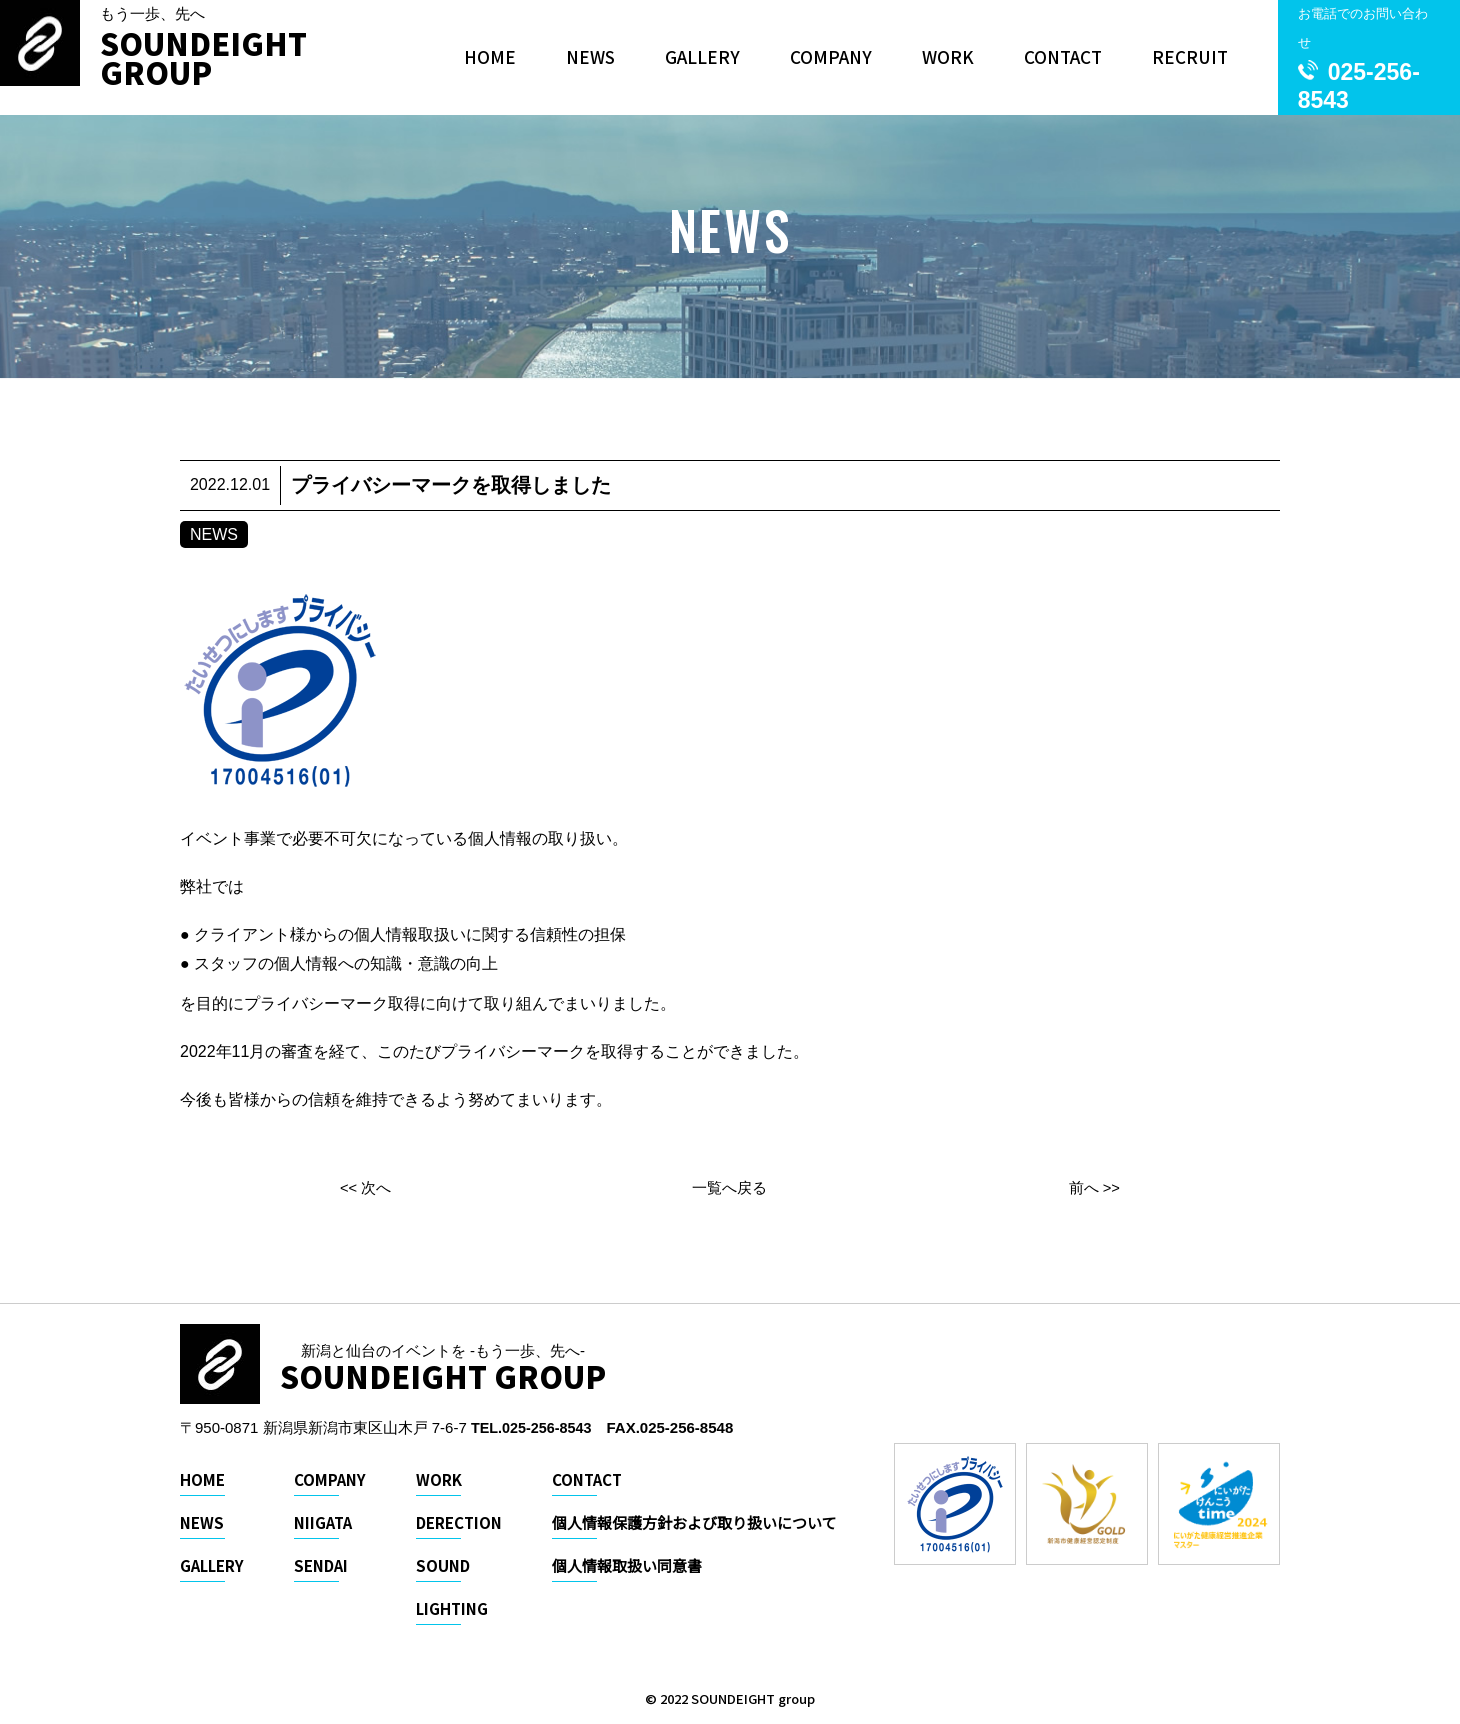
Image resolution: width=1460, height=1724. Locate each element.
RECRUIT (1190, 56)
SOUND (443, 1565)
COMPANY (831, 56)
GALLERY (702, 56)
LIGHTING (452, 1608)
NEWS (590, 56)
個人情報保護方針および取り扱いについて (694, 1522)
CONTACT (1063, 56)
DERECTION (459, 1522)
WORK (948, 56)
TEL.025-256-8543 (534, 1427)
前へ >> (1094, 1187)
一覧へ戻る (730, 1187)
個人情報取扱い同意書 (627, 1565)
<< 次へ (365, 1187)
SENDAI (321, 1565)
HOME (490, 56)
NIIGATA (323, 1522)
